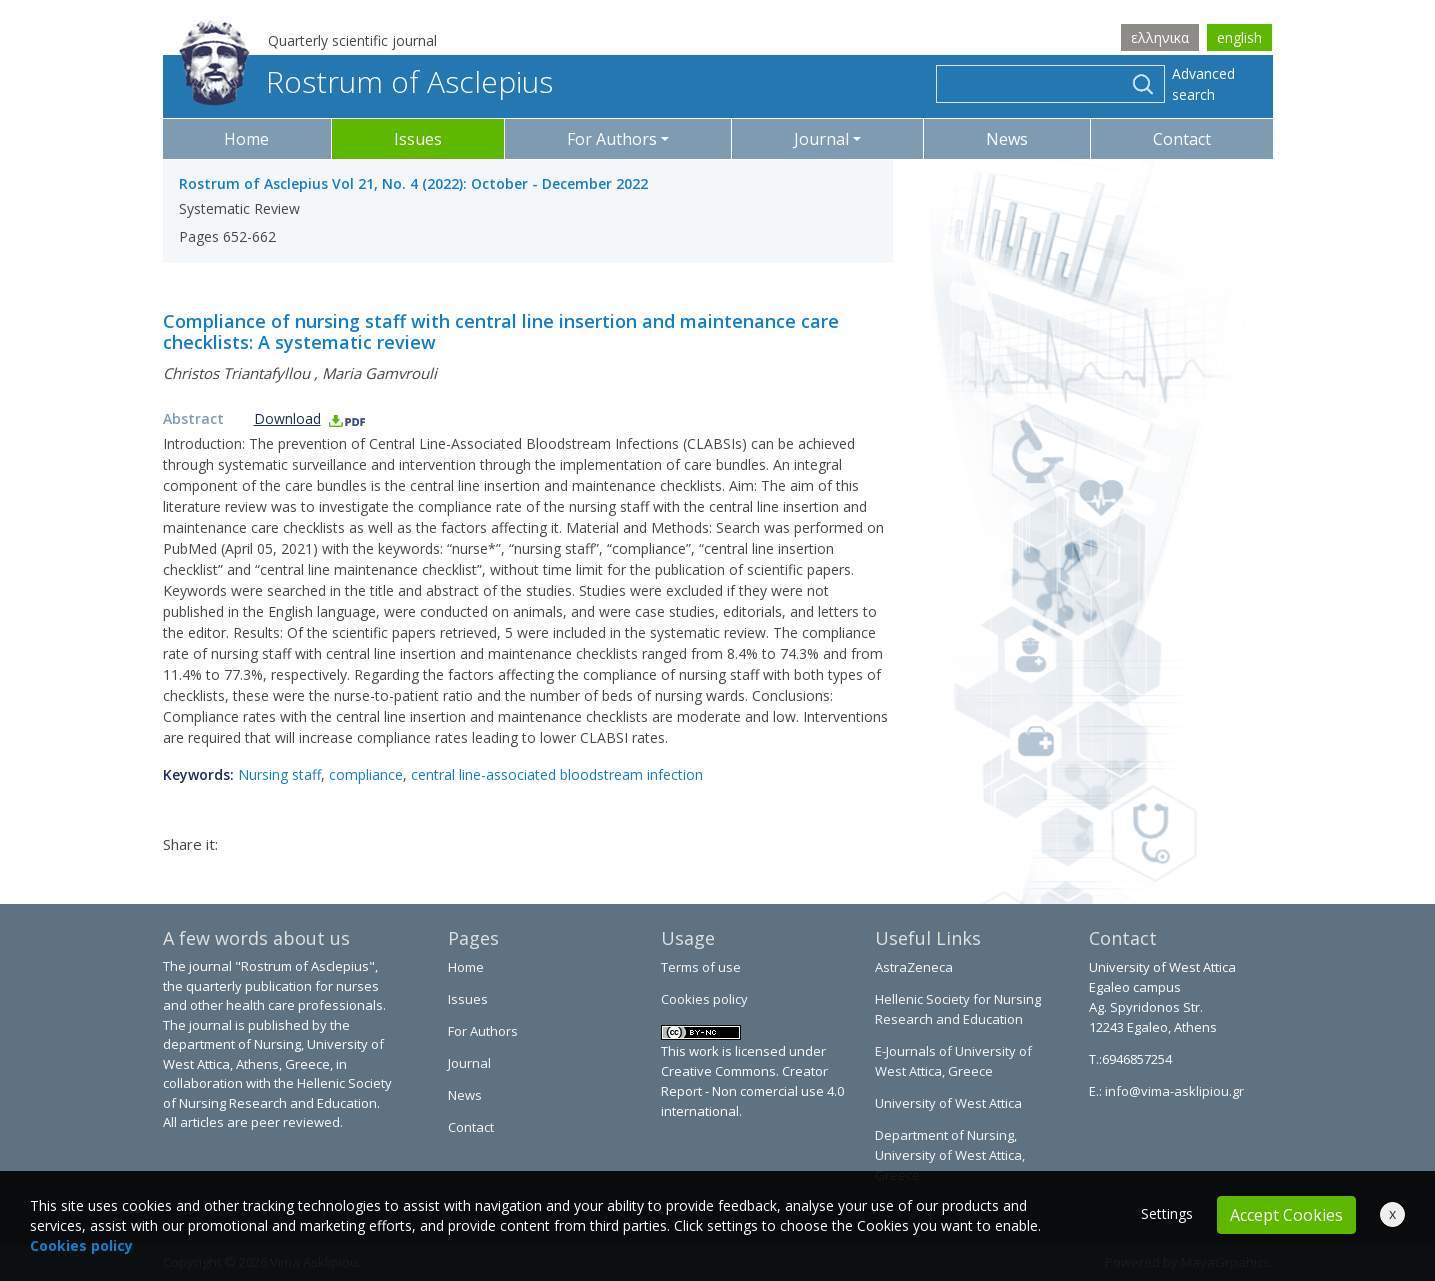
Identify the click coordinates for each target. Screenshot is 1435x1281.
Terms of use (701, 967)
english (1239, 37)
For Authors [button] (612, 139)
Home (246, 139)
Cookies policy (704, 999)
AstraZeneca (914, 967)
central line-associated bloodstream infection (557, 774)
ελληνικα (1160, 37)
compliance (366, 774)
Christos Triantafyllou (236, 373)
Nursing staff (279, 774)
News (1007, 139)
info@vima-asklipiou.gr (1173, 1091)
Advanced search (1203, 84)
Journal (469, 1063)
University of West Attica (948, 1103)
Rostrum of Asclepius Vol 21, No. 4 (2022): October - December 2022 (413, 183)
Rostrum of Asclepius (366, 81)
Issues (418, 139)
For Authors (483, 1031)
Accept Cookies (1286, 1215)
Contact (1182, 139)
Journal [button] (821, 139)
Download (310, 418)
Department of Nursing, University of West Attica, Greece (950, 1155)
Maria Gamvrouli (379, 373)
